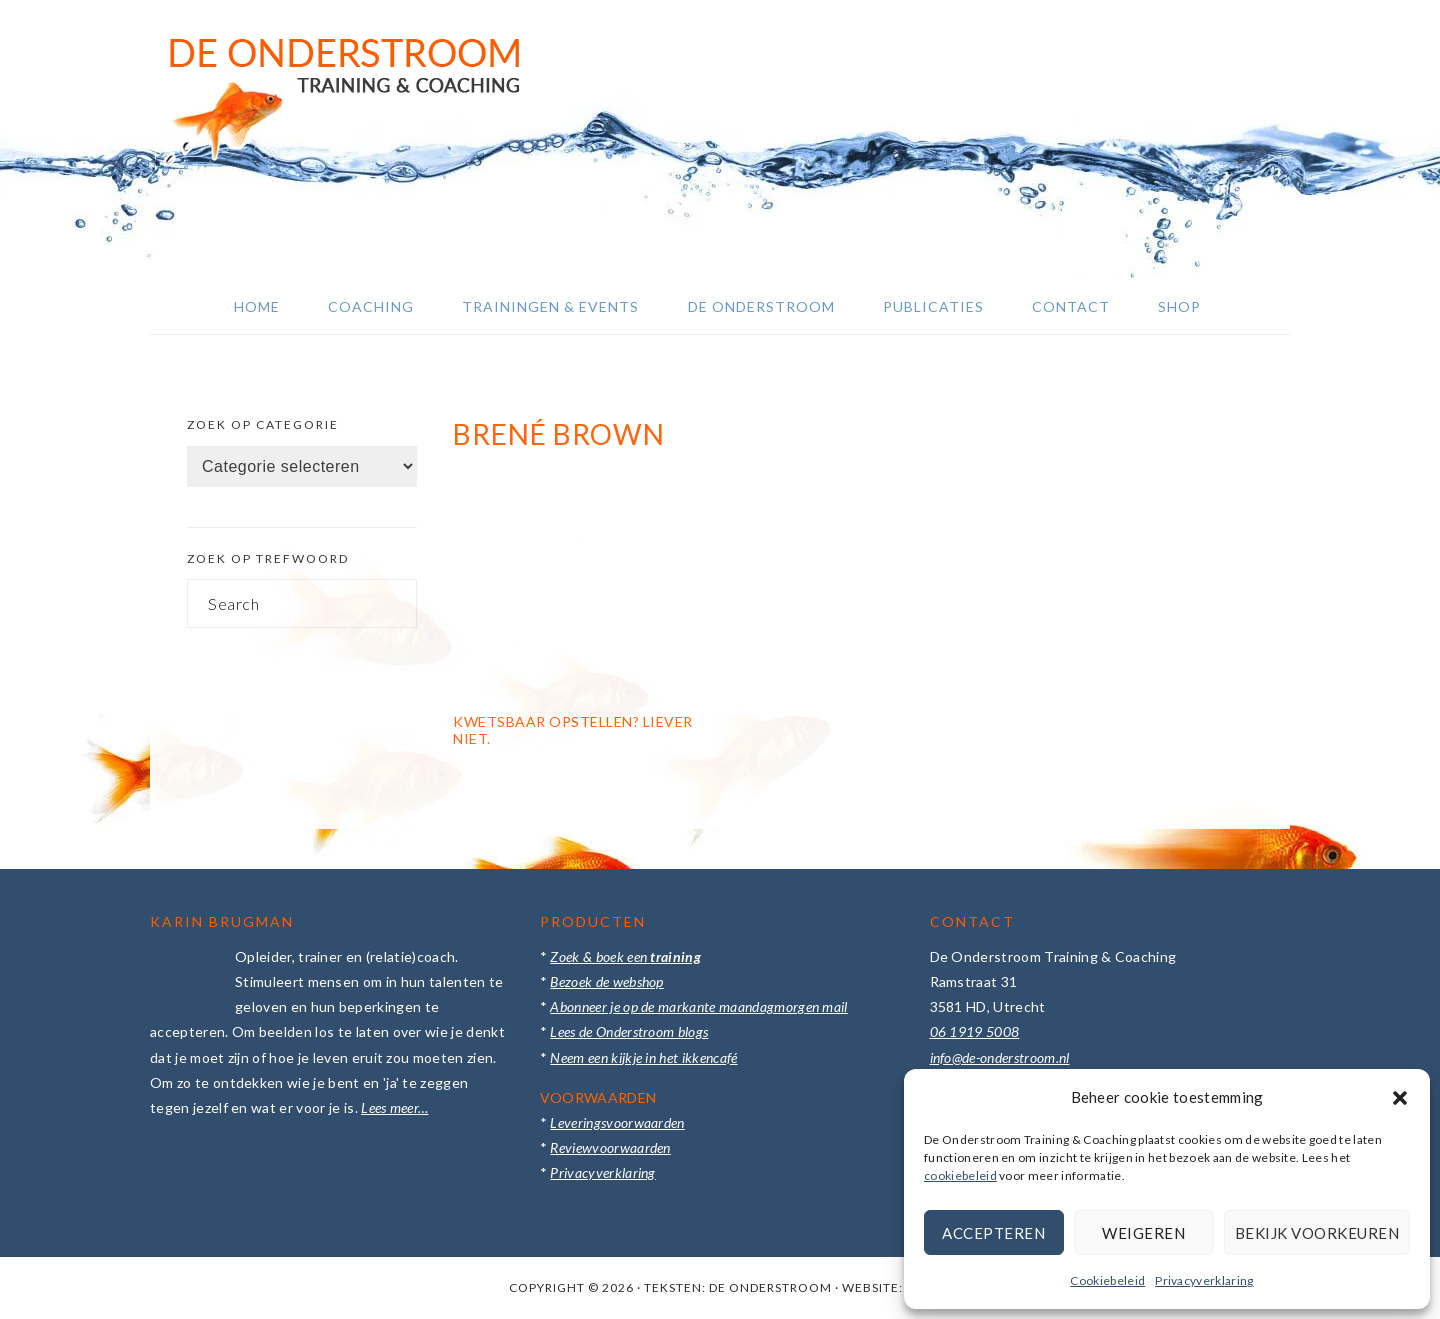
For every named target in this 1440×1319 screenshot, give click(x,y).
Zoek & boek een (625, 956)
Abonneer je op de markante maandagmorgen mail (698, 1006)
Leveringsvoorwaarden (617, 1122)
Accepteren (993, 1233)
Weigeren (1143, 1233)
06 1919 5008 (975, 1031)
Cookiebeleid (1107, 1280)
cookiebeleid (960, 1175)
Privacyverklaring (1204, 1280)
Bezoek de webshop (606, 981)
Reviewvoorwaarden (610, 1147)
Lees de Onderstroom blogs (629, 1031)
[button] (1400, 1098)
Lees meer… (394, 1107)
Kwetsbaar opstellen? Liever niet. (573, 730)
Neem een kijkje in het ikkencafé (643, 1057)
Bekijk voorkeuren (1317, 1233)
